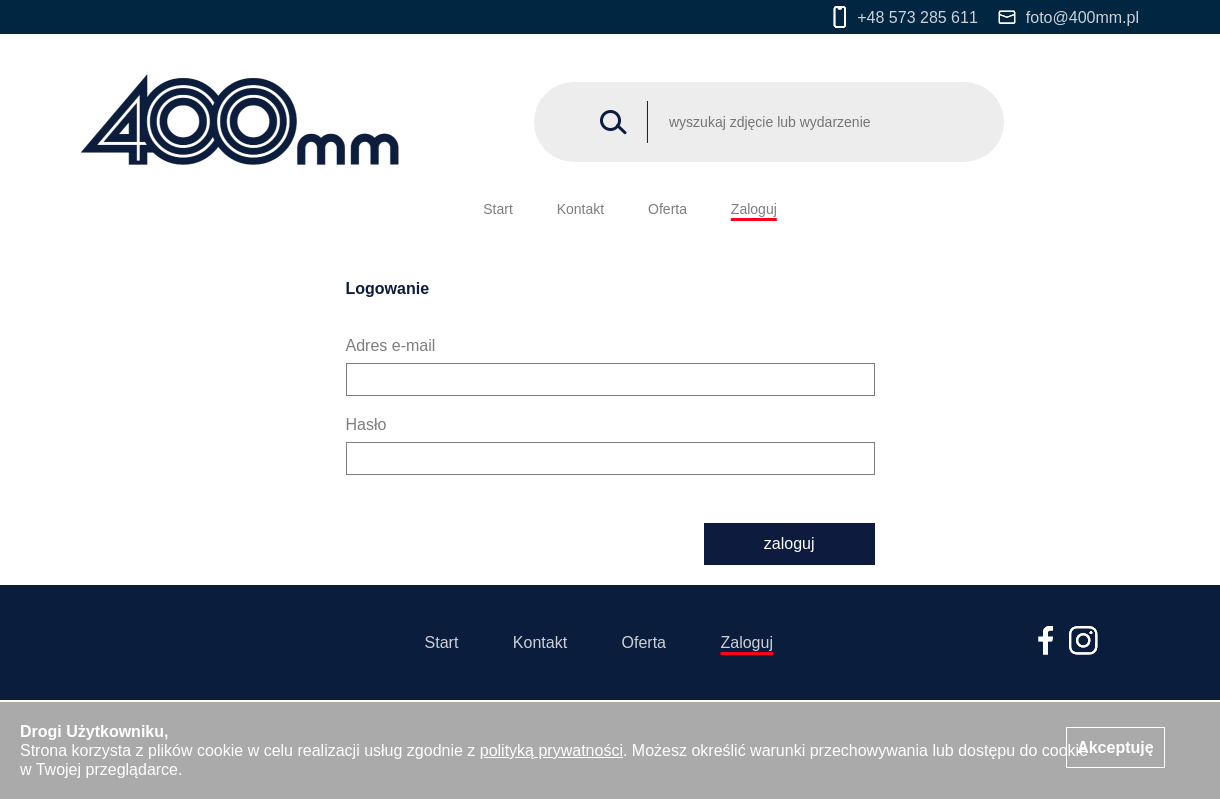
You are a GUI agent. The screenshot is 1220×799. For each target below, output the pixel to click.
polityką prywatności (551, 750)
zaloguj (789, 543)
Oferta (667, 209)
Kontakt (580, 209)
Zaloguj (754, 209)
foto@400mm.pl (1068, 17)
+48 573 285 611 (905, 17)
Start (498, 209)
